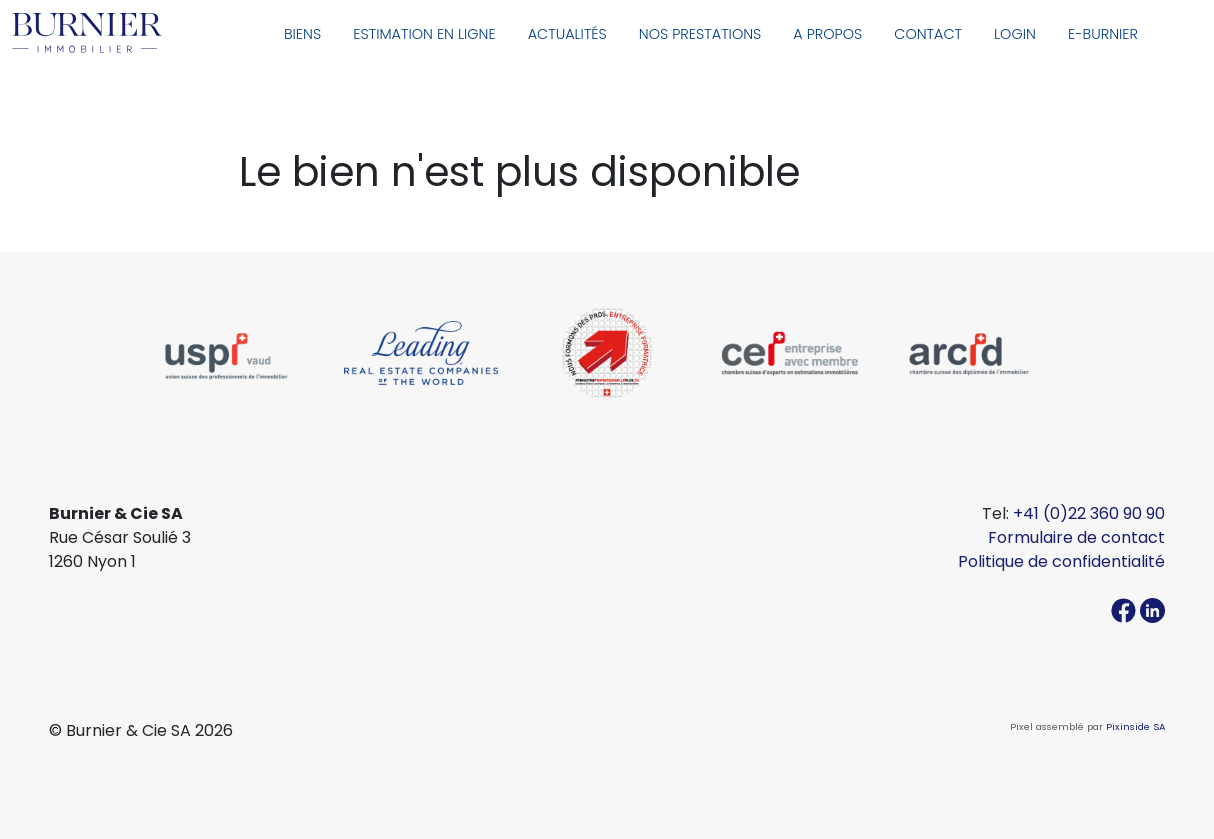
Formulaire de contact (1076, 537)
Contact (928, 34)
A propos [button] (827, 34)
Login (1015, 34)
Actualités (567, 34)
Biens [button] (302, 34)
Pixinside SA (1135, 726)
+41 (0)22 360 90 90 (1089, 513)
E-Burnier (1103, 34)
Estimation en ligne (424, 34)
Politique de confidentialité (1061, 561)
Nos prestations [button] (700, 34)
